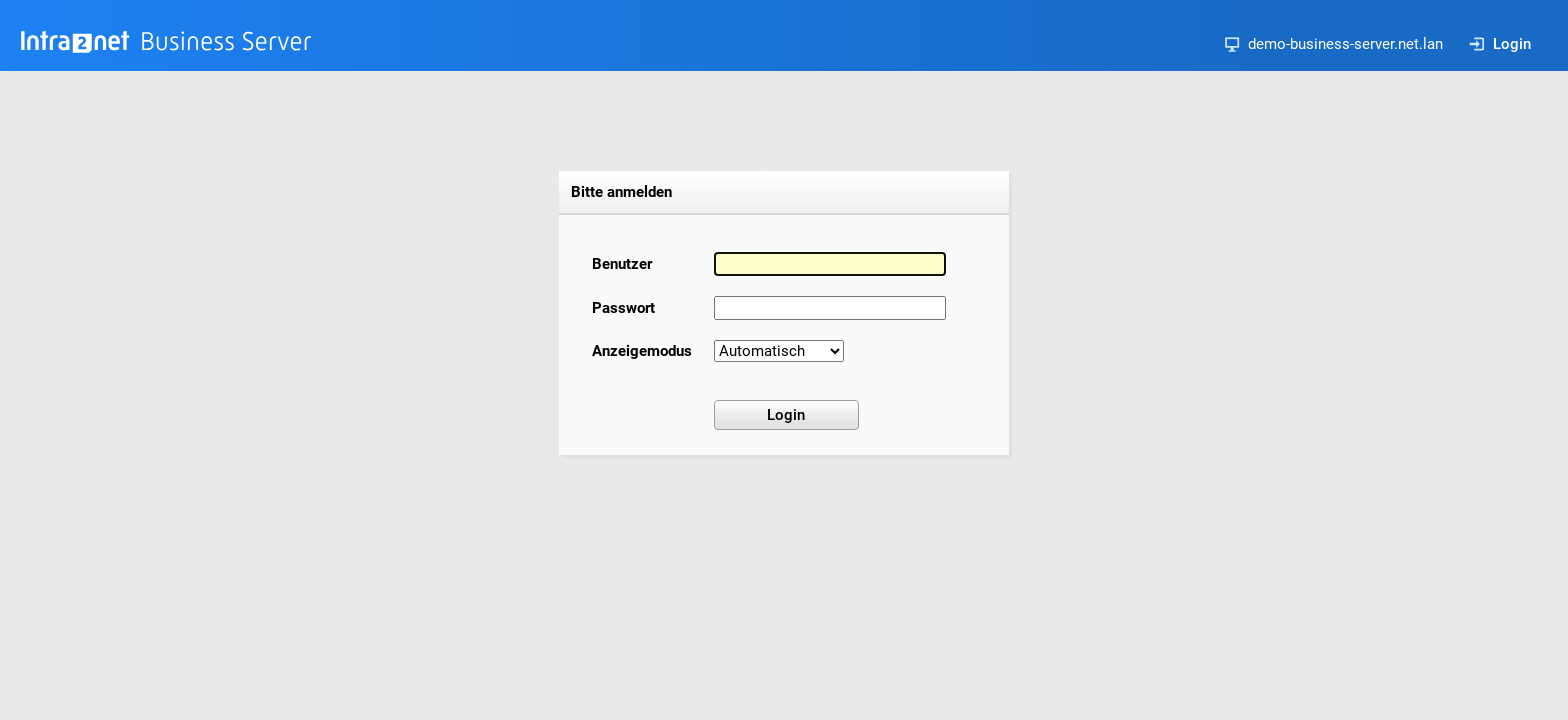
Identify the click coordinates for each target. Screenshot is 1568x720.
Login (1500, 44)
